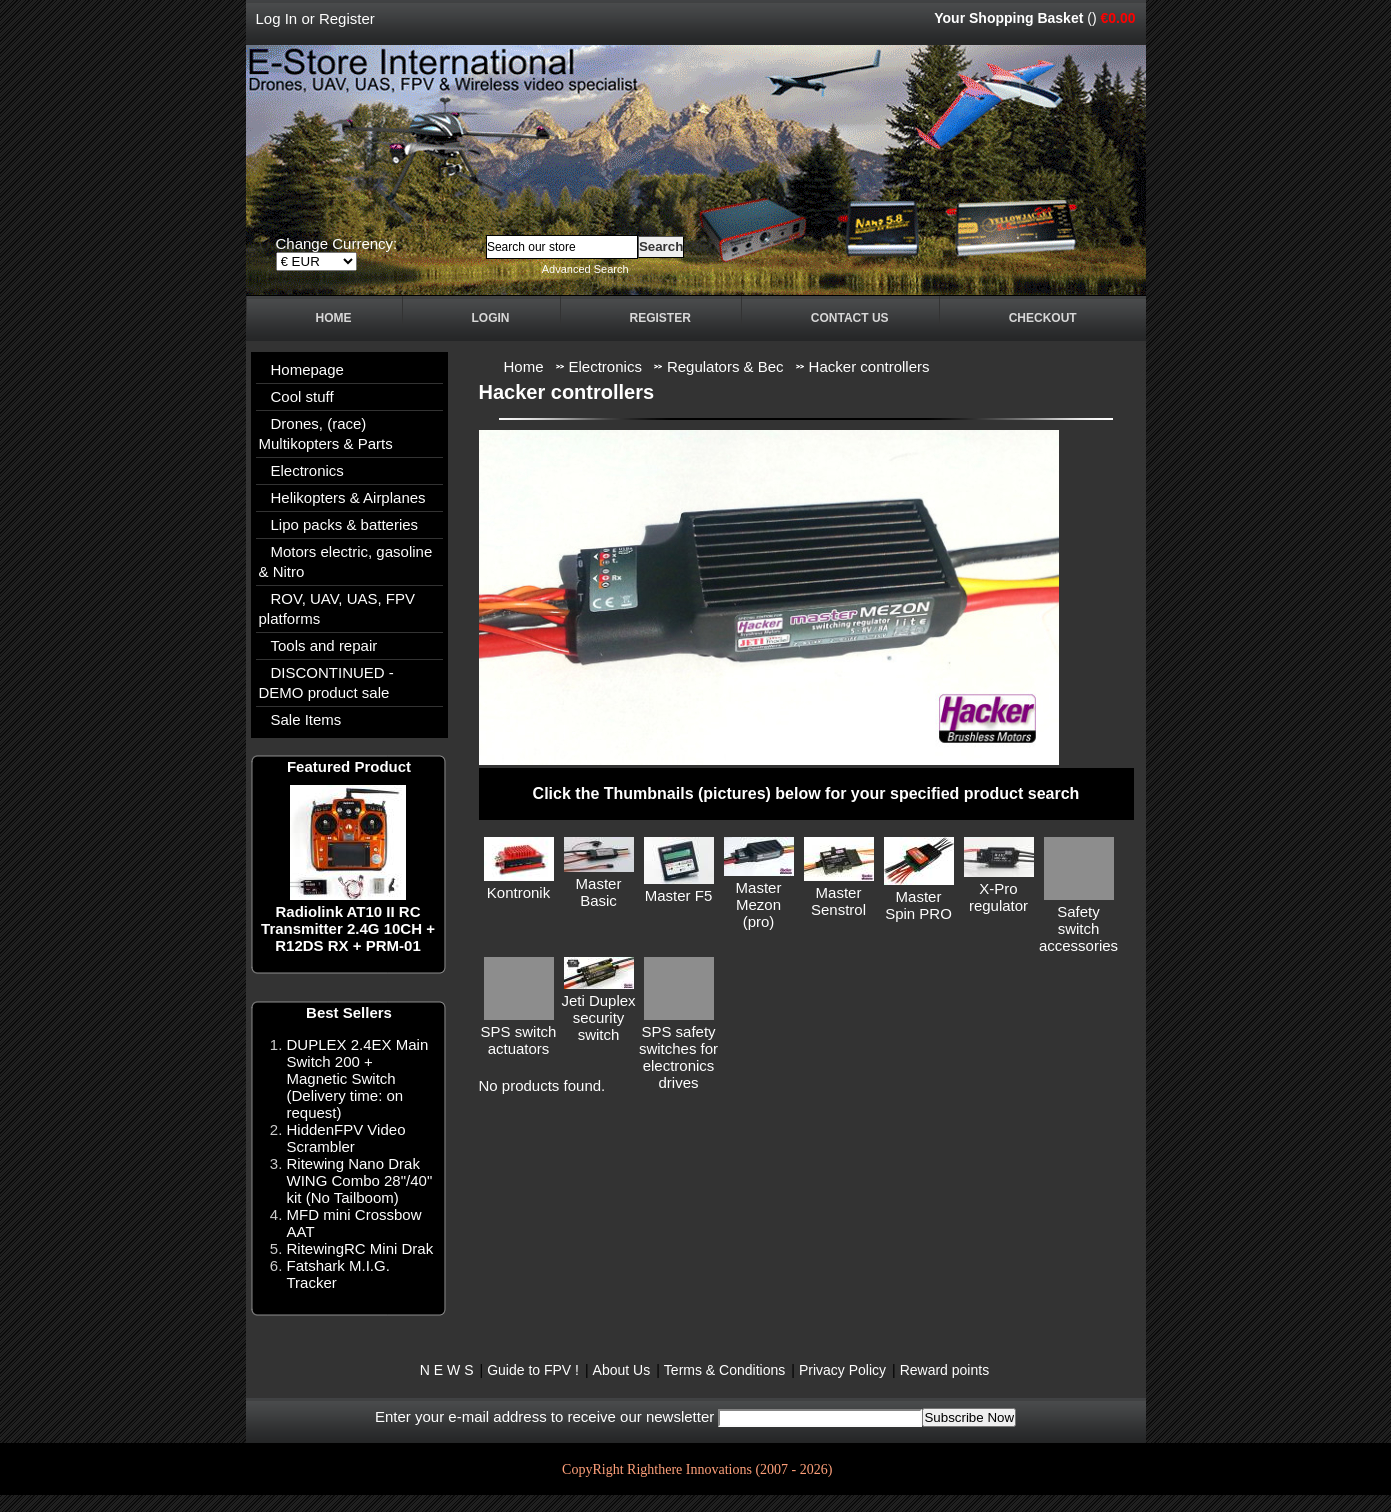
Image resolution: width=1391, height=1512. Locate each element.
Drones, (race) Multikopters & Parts (326, 433)
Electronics (307, 470)
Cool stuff (302, 396)
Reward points (945, 1370)
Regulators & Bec (725, 366)
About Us (622, 1370)
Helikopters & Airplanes (348, 497)
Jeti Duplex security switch (598, 1017)
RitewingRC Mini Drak (360, 1248)
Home (334, 318)
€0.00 (1117, 18)
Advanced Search (585, 269)
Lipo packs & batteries (345, 524)
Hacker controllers (869, 366)
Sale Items (306, 719)
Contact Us (850, 318)
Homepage (307, 369)
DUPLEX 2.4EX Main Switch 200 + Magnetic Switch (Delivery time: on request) (358, 1078)
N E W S (447, 1370)
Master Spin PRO (918, 905)
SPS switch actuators (519, 1040)
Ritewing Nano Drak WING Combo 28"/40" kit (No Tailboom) (360, 1180)
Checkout (1043, 318)
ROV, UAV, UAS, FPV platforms (337, 608)
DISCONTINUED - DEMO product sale (326, 682)
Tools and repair (324, 645)
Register (347, 18)
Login (491, 318)
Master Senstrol (838, 901)
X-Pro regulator (998, 897)
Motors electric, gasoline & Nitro (346, 561)
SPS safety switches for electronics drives (678, 1057)
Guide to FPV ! (533, 1370)
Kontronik (518, 892)
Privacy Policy (842, 1370)
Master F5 (679, 895)
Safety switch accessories (1078, 928)
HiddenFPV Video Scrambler (346, 1138)
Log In (277, 18)
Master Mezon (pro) (759, 904)
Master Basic (599, 892)
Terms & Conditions (724, 1370)
